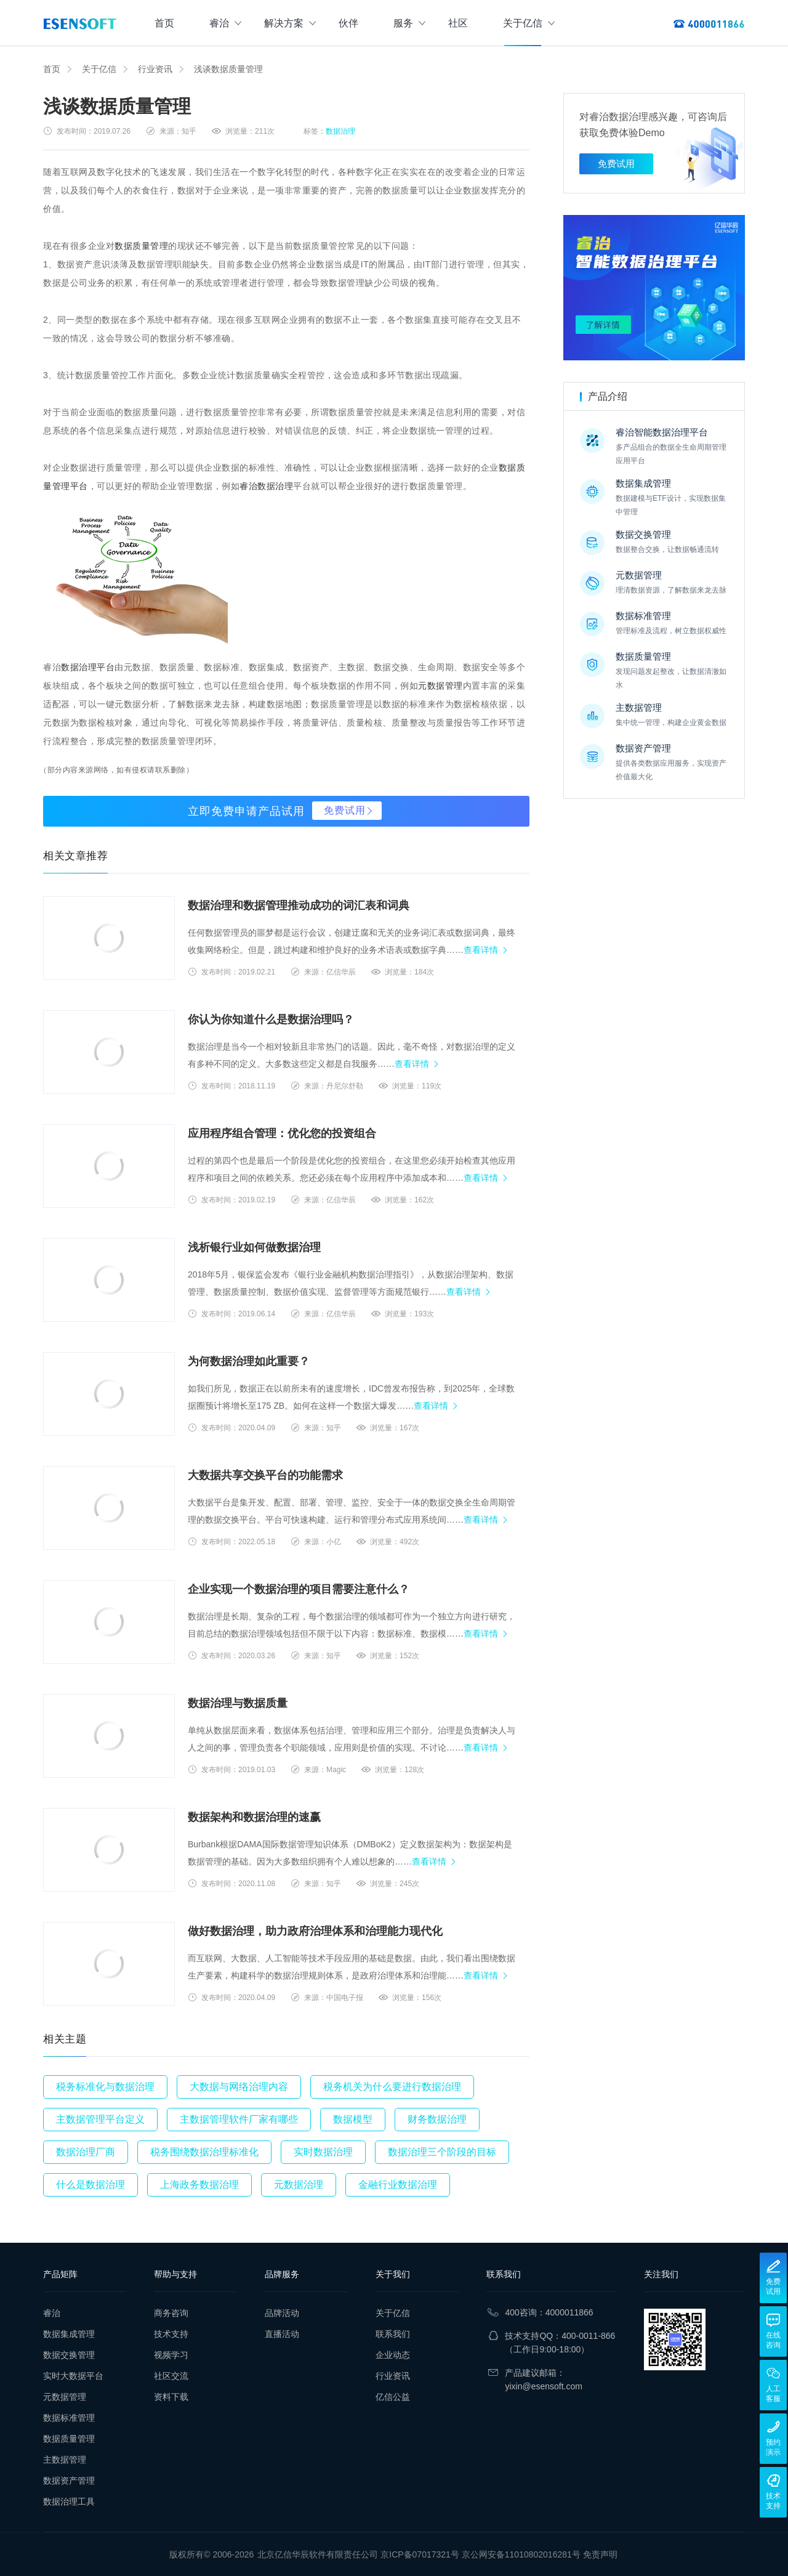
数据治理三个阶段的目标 (442, 2152)
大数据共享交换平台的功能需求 (265, 1475)
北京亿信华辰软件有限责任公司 (317, 2554)
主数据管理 (64, 2460)
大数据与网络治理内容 (239, 2086)
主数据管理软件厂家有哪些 (239, 2119)
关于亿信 (529, 23)
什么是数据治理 (90, 2184)
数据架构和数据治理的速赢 (254, 1817)
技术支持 (171, 2334)
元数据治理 (298, 2184)
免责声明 (600, 2554)
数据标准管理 (69, 2418)
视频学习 (171, 2355)
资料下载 (171, 2397)
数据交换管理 (69, 2355)
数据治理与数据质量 (237, 1703)
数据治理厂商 (85, 2152)
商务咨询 (171, 2313)
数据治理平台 (88, 667)
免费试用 (345, 810)
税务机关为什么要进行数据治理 (392, 2086)
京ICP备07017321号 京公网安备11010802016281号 (480, 2554)
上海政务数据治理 (199, 2184)
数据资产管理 (69, 2480)
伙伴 (348, 23)
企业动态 (393, 2355)
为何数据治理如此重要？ (249, 1361)
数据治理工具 (69, 2501)
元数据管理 (440, 686)
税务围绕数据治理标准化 (204, 2152)
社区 (458, 23)
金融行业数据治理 (397, 2184)
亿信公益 (393, 2397)
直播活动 (282, 2334)
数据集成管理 (69, 2334)
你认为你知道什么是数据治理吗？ (271, 1019)
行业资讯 (155, 69)
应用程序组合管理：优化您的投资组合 (282, 1133)
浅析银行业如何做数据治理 (254, 1247)
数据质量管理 (141, 246)
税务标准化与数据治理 (105, 2086)
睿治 (225, 23)
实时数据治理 (323, 2152)
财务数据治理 (437, 2119)
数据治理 (340, 131)
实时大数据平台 (73, 2376)
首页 (164, 23)
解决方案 (290, 23)
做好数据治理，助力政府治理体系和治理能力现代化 (315, 1931)
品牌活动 (282, 2313)
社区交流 (171, 2376)
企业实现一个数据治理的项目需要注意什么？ (298, 1589)
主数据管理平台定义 (100, 2119)
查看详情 (481, 950)
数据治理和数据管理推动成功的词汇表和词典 (298, 905)
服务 (409, 23)
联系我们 (393, 2334)
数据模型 (352, 2119)
